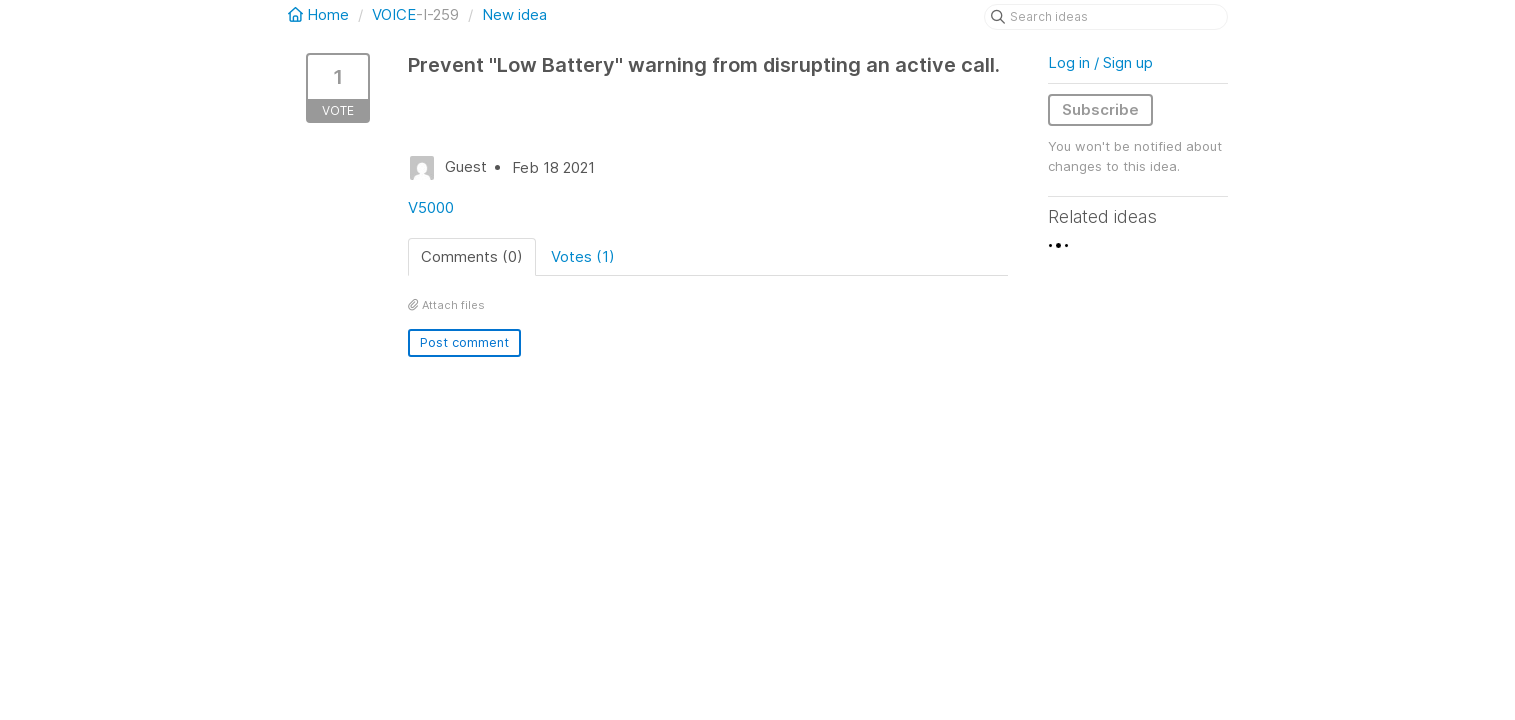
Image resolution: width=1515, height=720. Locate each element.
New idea (514, 14)
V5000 (431, 207)
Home (320, 14)
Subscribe (1100, 109)
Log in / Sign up (1100, 62)
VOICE (394, 14)
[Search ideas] (1106, 17)
